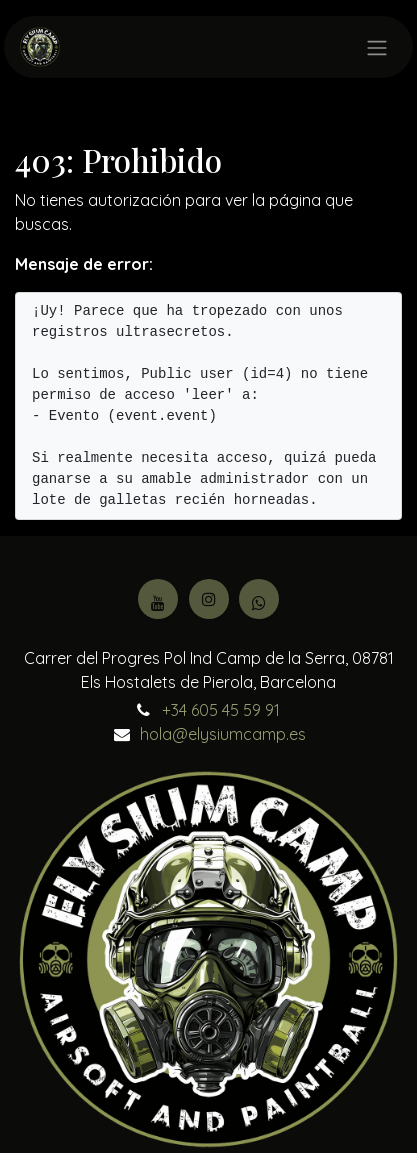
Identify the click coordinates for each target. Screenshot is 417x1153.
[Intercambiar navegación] (377, 47)
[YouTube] (158, 599)
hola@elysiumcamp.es (223, 734)
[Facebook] (259, 599)
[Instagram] (209, 599)
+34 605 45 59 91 (221, 710)
